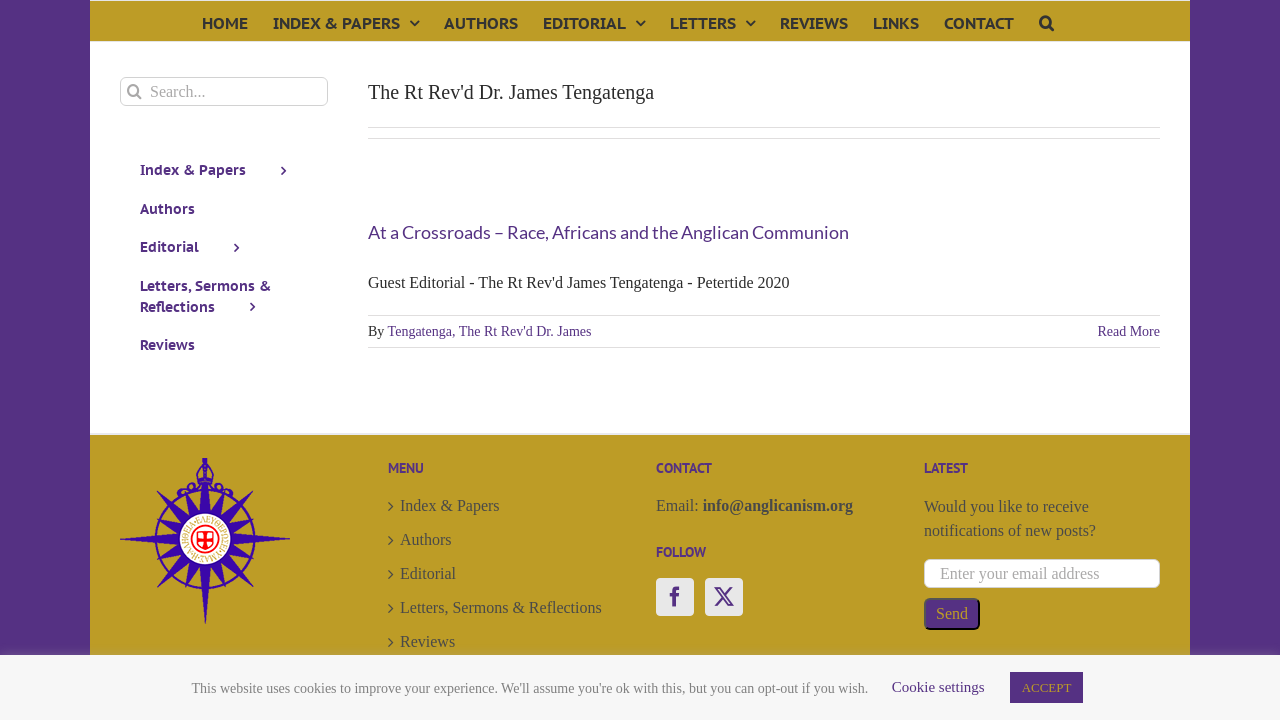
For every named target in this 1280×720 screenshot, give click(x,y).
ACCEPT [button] (1047, 687)
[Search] (134, 91)
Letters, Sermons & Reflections (501, 607)
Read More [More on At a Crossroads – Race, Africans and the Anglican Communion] (1128, 331)
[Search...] (224, 91)
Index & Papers (450, 505)
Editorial (428, 573)
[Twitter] (724, 597)
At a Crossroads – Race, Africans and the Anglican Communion (608, 232)
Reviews (427, 641)
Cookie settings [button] (938, 687)
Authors (426, 539)
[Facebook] (675, 597)
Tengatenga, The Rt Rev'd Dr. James (490, 331)
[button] (1134, 21)
